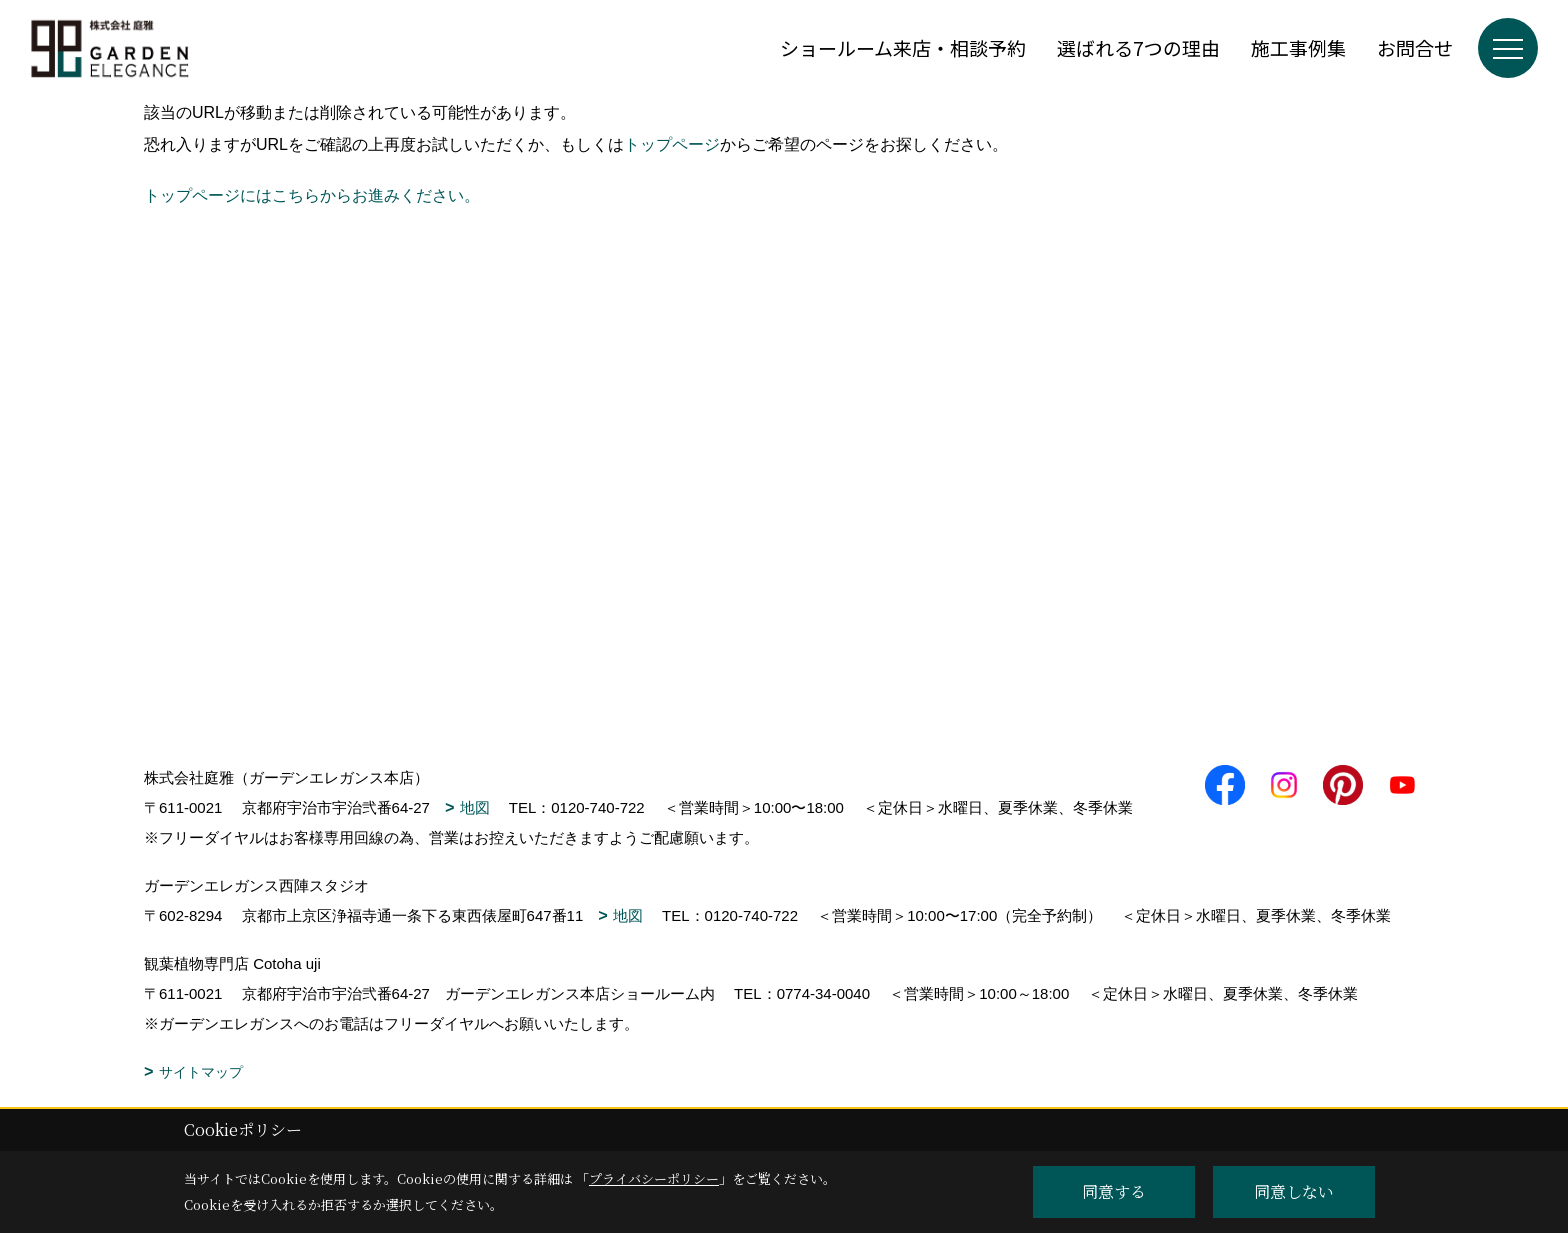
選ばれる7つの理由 (1138, 47)
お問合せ (1415, 47)
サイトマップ (201, 1072)
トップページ (672, 144)
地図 (475, 807)
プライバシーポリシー (654, 1178)
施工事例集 (1298, 47)
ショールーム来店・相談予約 (903, 47)
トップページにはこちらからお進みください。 (312, 195)
